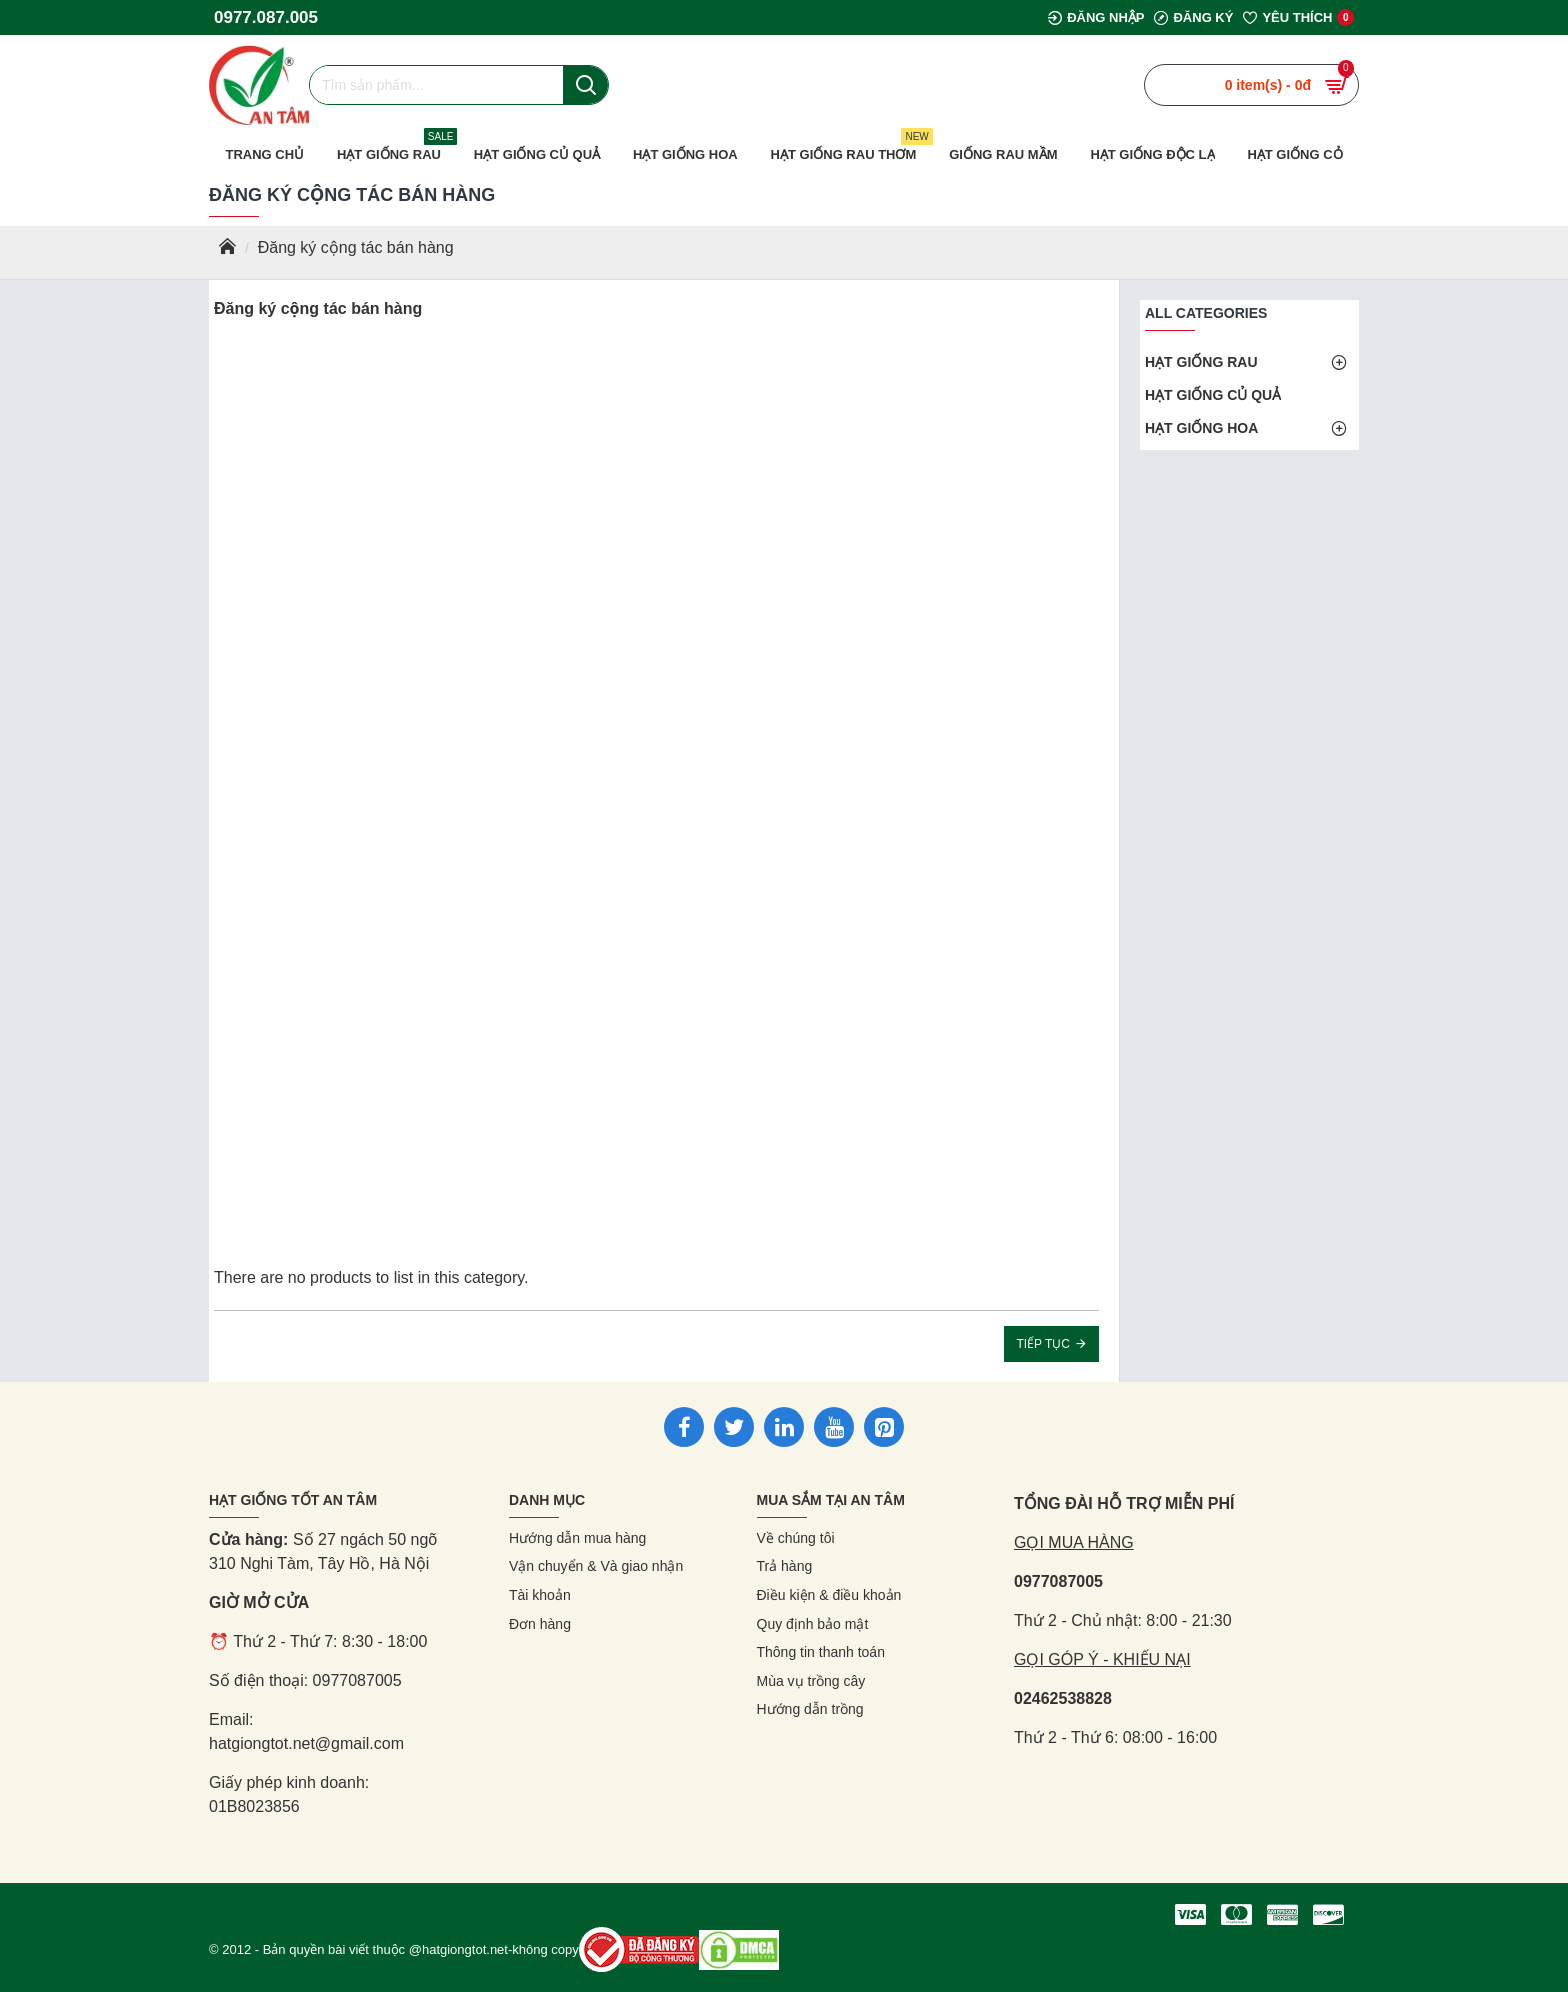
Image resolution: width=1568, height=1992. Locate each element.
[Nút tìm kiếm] (585, 85)
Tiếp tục (1043, 1344)
